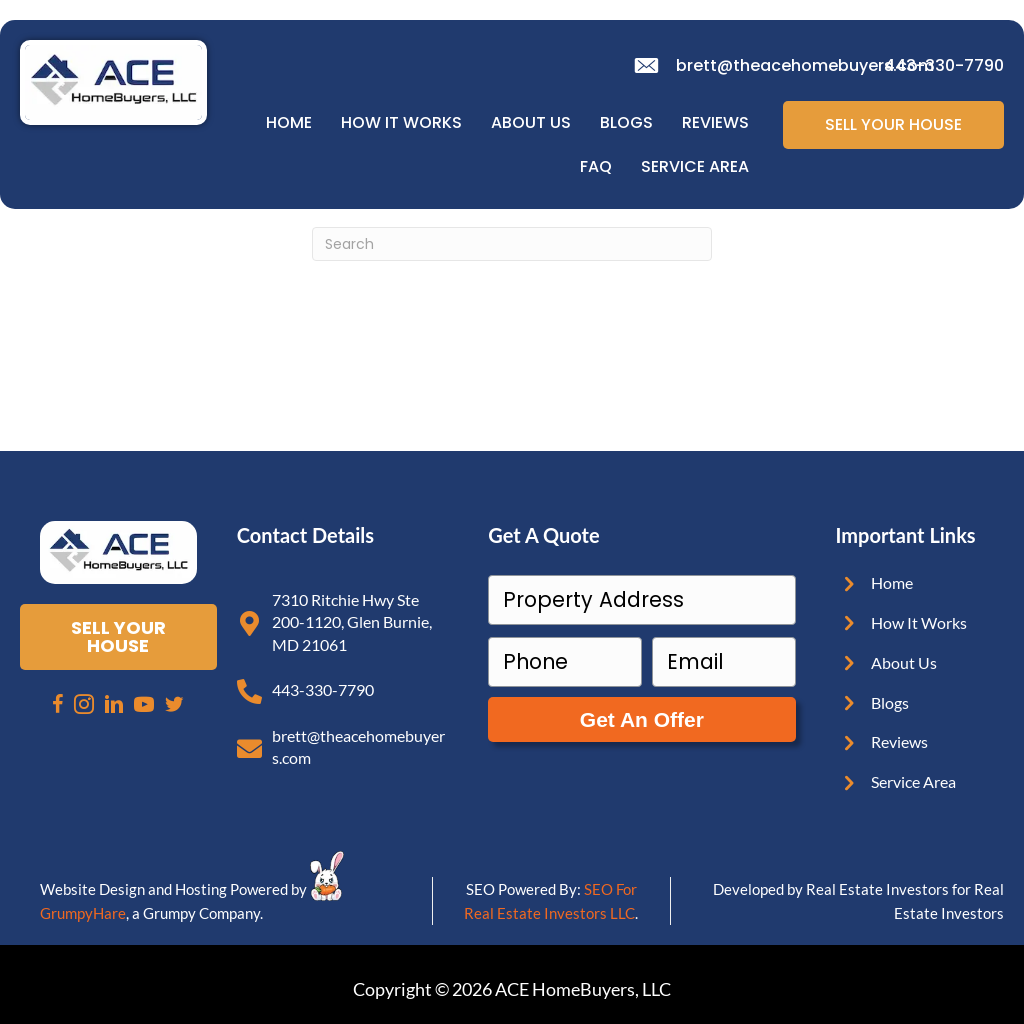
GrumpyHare (83, 913)
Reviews (899, 741)
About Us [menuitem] (531, 122)
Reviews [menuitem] (715, 122)
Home (892, 582)
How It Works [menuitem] (401, 122)
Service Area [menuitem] (695, 166)
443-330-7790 (323, 689)
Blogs (890, 702)
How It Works (919, 622)
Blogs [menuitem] (626, 122)
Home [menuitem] (289, 122)
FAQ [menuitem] (596, 166)
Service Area (913, 781)
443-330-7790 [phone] (944, 65)
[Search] (512, 244)
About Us (904, 662)
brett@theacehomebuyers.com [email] (805, 65)
